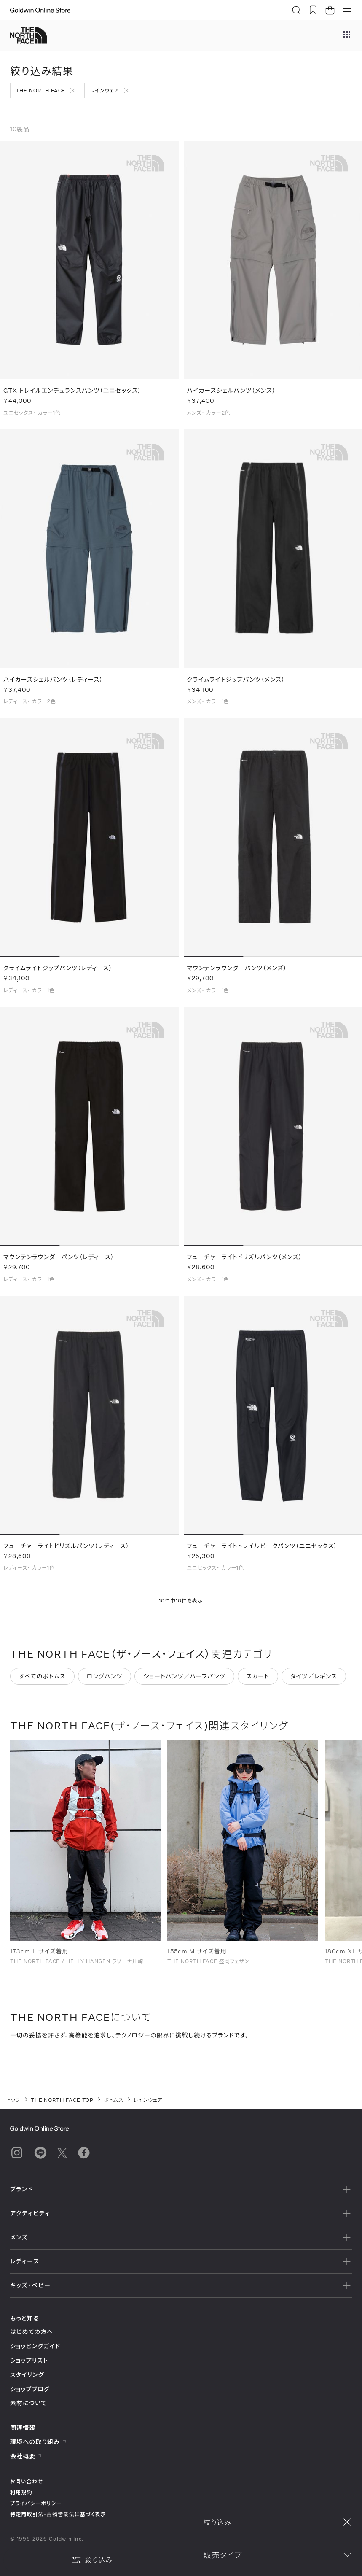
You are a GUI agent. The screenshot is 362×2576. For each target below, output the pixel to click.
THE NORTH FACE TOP (62, 2099)
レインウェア (104, 90)
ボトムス (113, 2099)
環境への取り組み (38, 2442)
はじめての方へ (32, 2332)
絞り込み (92, 2560)
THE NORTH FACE (40, 90)
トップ (14, 2099)
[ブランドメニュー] (347, 35)
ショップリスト (29, 2360)
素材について (28, 2403)
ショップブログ (30, 2389)
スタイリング (27, 2375)
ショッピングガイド (35, 2346)
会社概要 (26, 2456)
